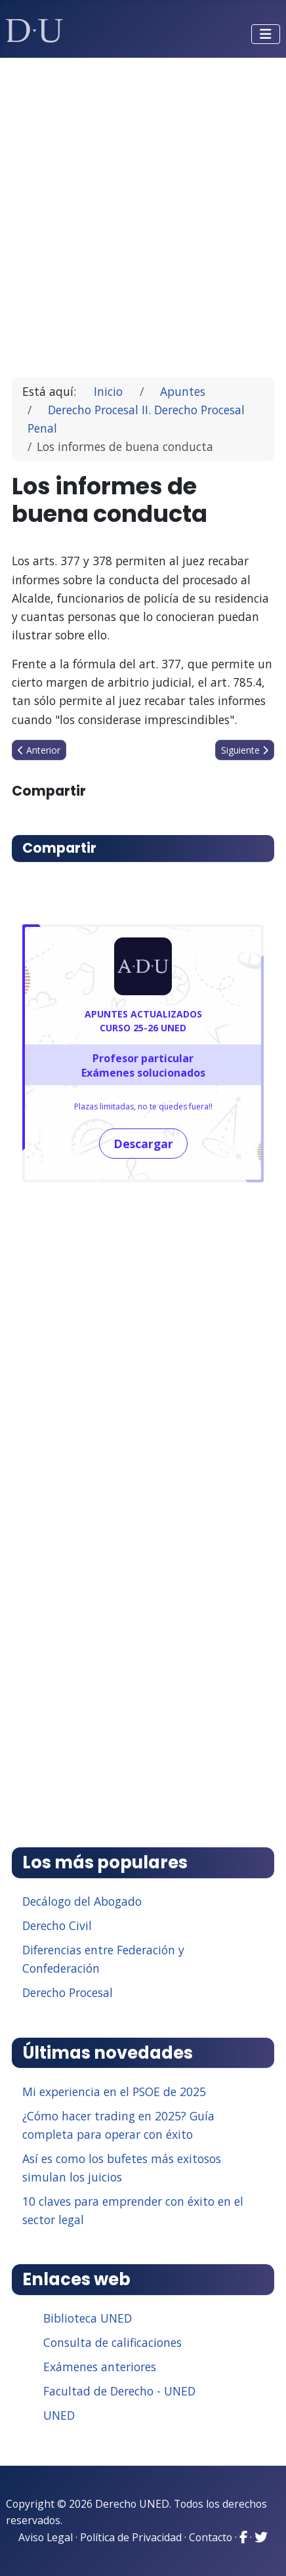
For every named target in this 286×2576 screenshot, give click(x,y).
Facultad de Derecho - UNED (119, 2391)
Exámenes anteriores (99, 2366)
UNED (59, 2415)
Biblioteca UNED (87, 2318)
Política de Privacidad (131, 2537)
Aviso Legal (45, 2537)
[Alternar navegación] (265, 34)
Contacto (210, 2537)
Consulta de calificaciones (112, 2342)
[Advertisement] (143, 211)
